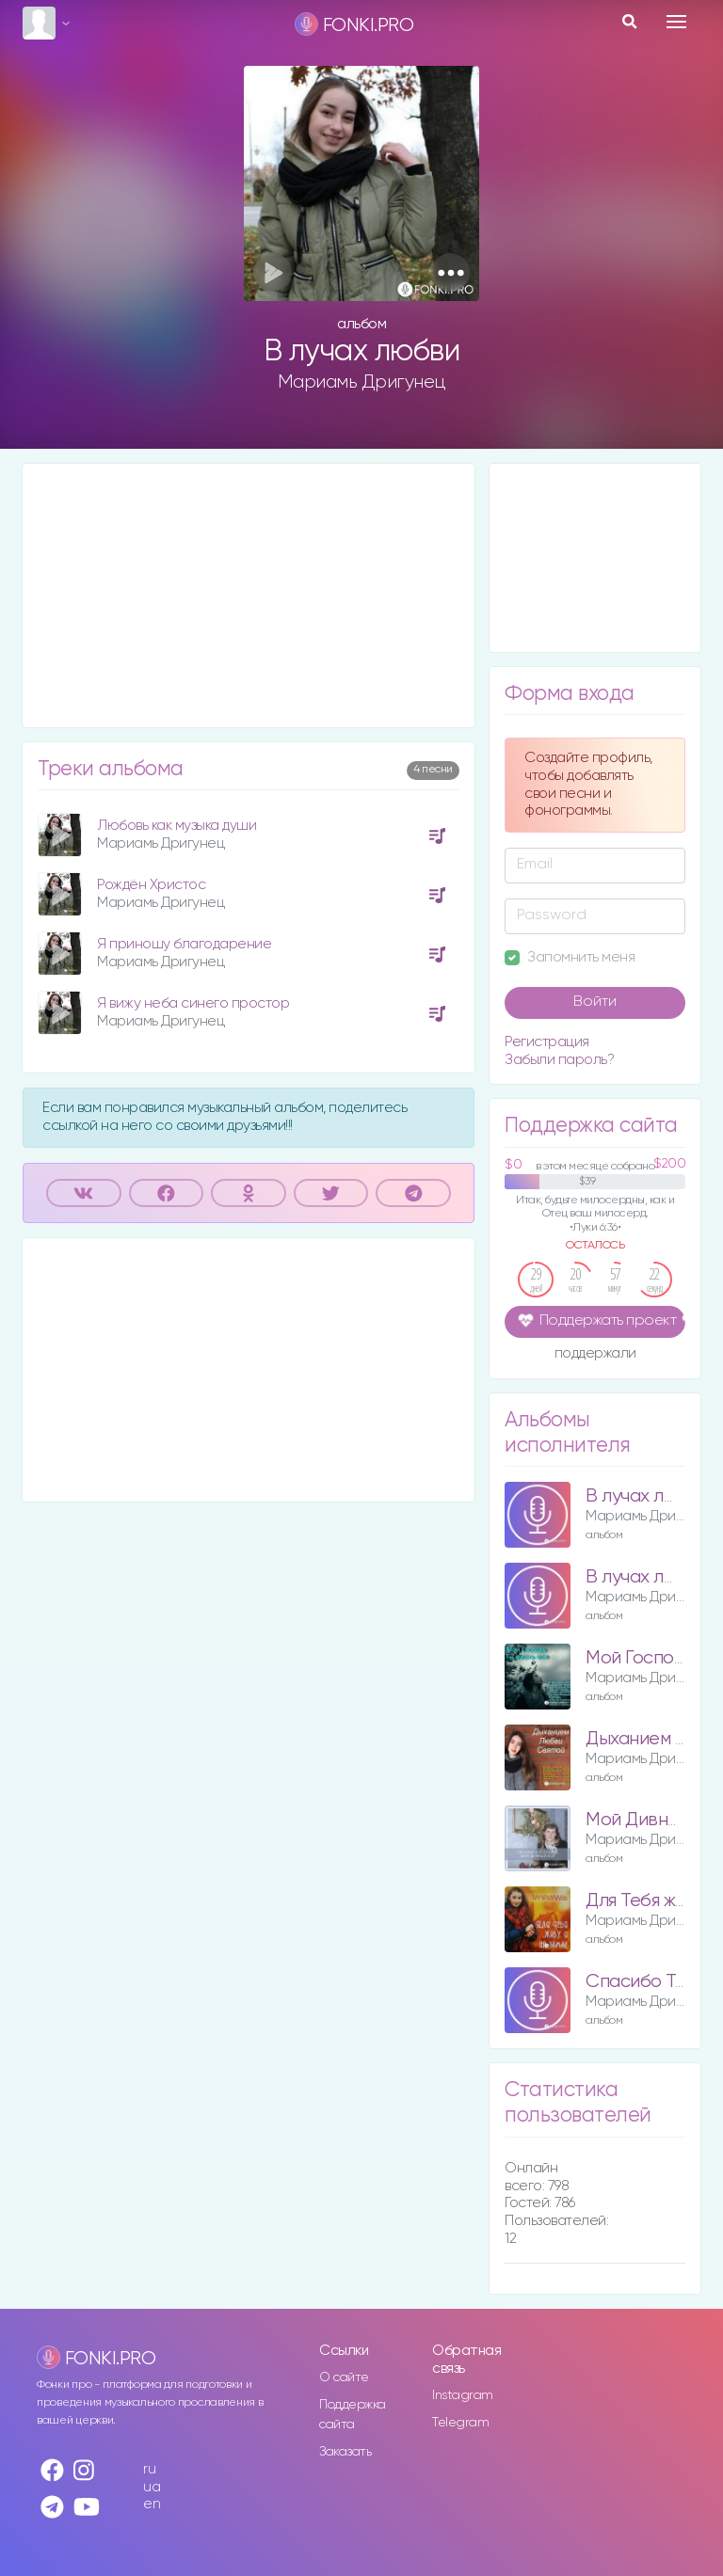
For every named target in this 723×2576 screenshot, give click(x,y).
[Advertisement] (248, 595)
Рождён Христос (151, 885)
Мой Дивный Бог (654, 1820)
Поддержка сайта (352, 2414)
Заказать (345, 2451)
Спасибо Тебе (646, 1982)
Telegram (460, 2422)
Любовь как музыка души (176, 826)
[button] (450, 272)
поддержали (595, 1354)
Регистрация (547, 1042)
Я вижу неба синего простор (193, 1003)
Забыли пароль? (559, 1060)
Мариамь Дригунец (362, 382)
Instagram (462, 2395)
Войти (595, 1002)
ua (151, 2487)
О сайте (344, 2377)
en (151, 2504)
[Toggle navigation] (676, 21)
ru (149, 2469)
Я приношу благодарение (184, 944)
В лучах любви (647, 1496)
